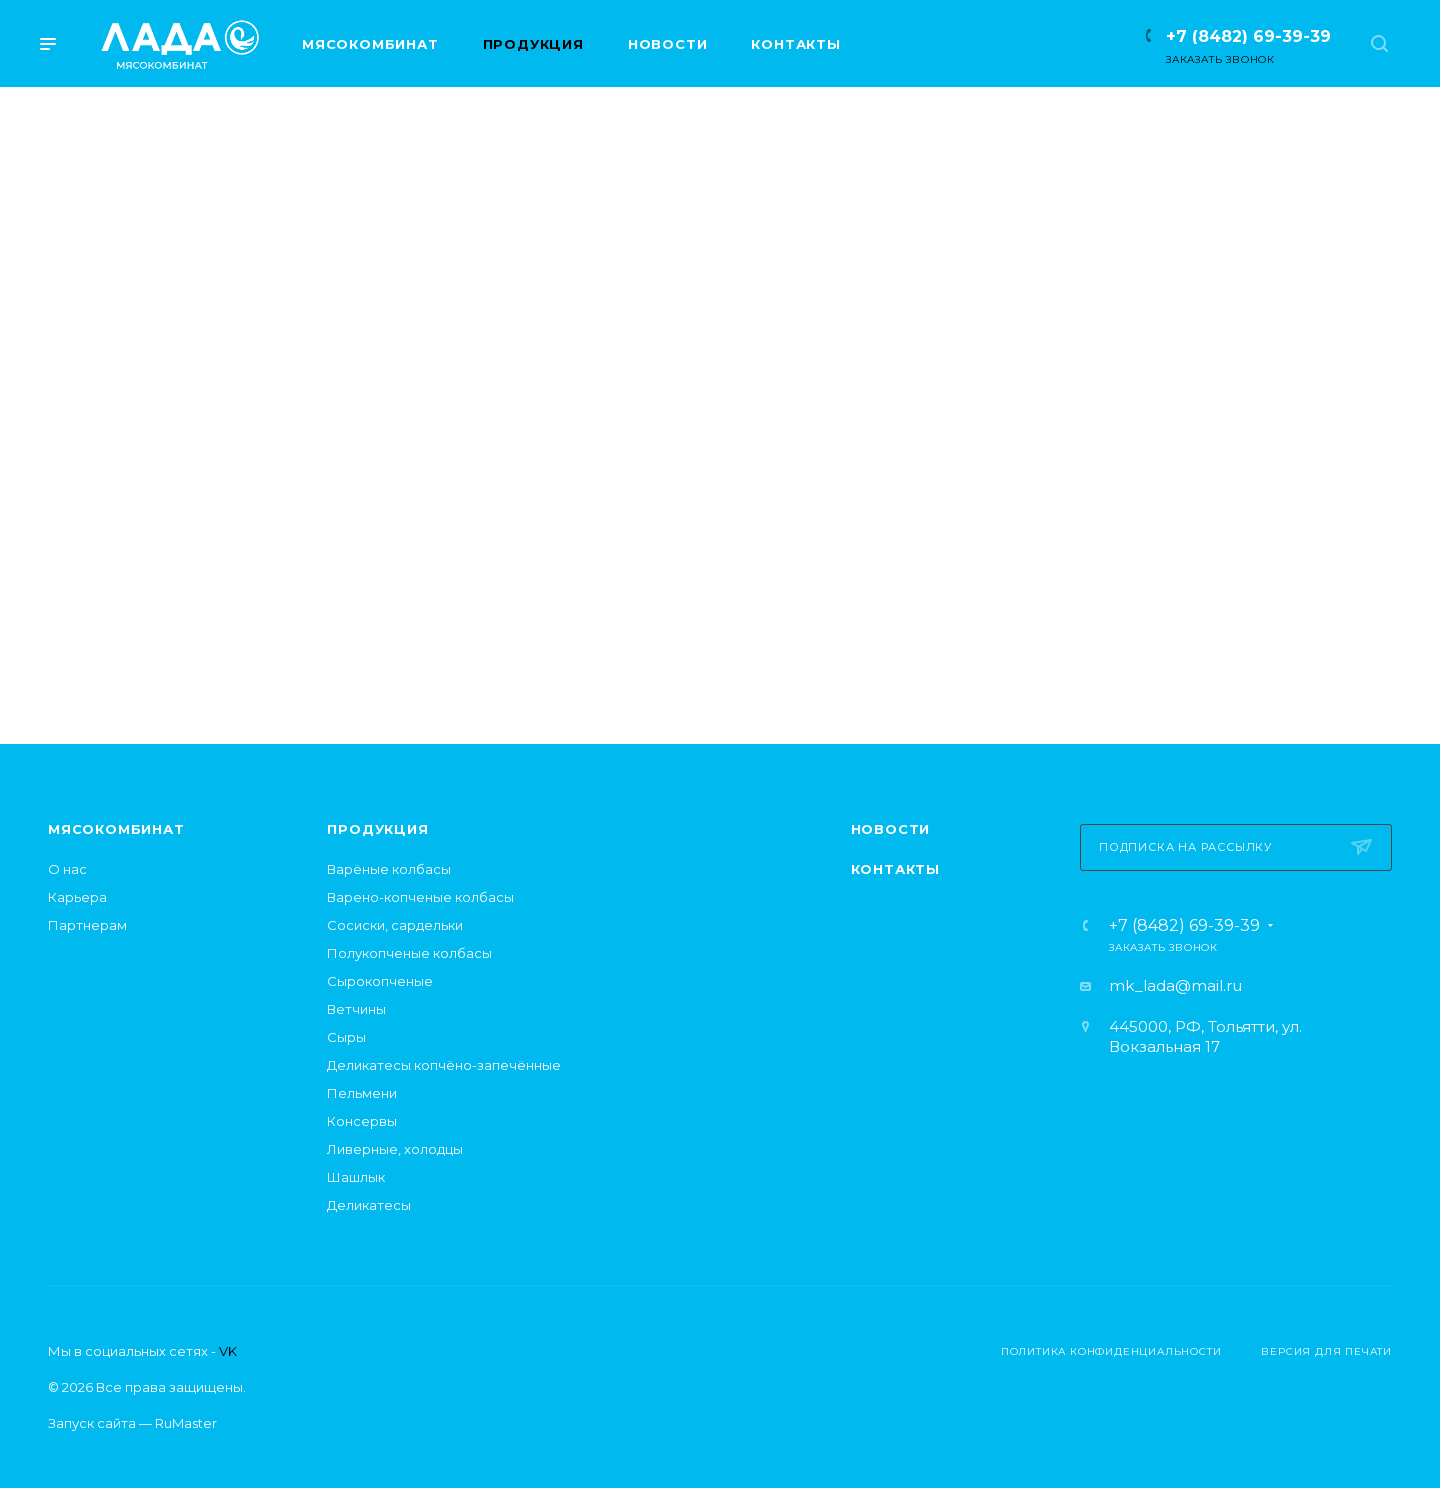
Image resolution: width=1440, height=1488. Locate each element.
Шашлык (356, 1177)
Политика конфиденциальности (1111, 1351)
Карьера (77, 897)
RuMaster (186, 1423)
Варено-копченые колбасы (420, 897)
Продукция (377, 829)
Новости (891, 829)
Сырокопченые (380, 981)
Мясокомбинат (116, 829)
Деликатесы (369, 1205)
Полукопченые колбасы (409, 953)
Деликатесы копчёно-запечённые (444, 1065)
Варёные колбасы (389, 869)
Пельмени (362, 1093)
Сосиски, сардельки (395, 925)
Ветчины (356, 1009)
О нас (67, 869)
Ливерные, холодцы (395, 1149)
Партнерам (87, 925)
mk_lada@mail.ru (1175, 985)
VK (228, 1351)
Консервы (362, 1121)
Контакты (895, 869)
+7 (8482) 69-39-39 (1248, 36)
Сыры (346, 1037)
